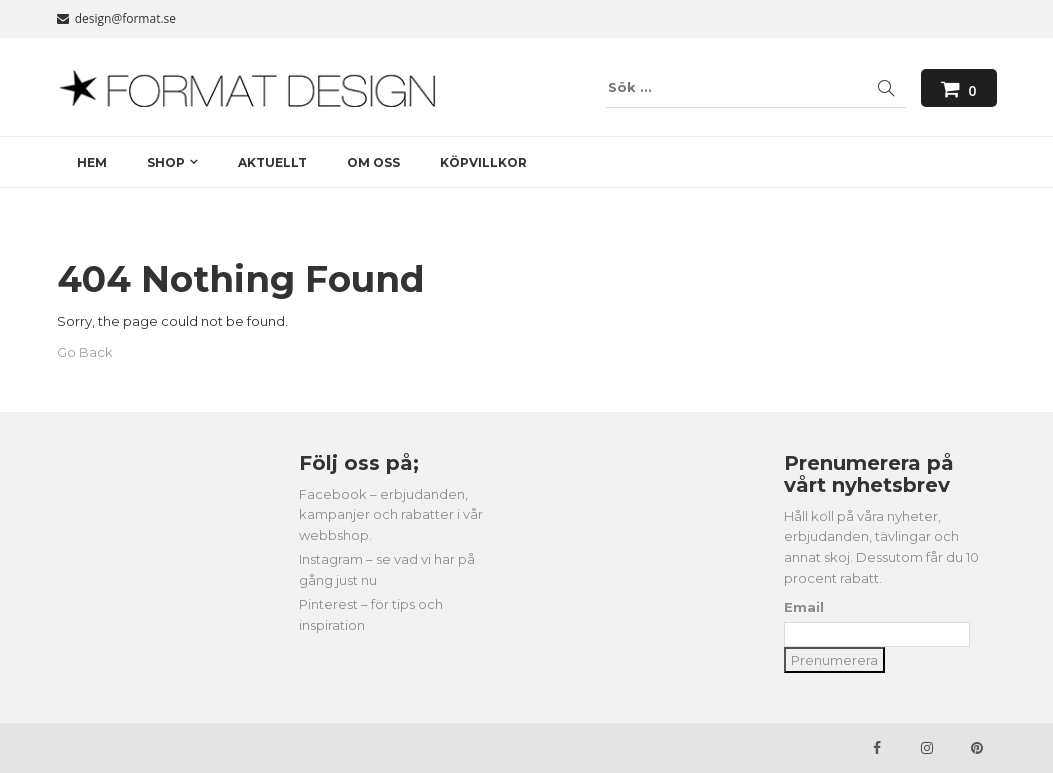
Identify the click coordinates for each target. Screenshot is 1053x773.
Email (804, 607)
